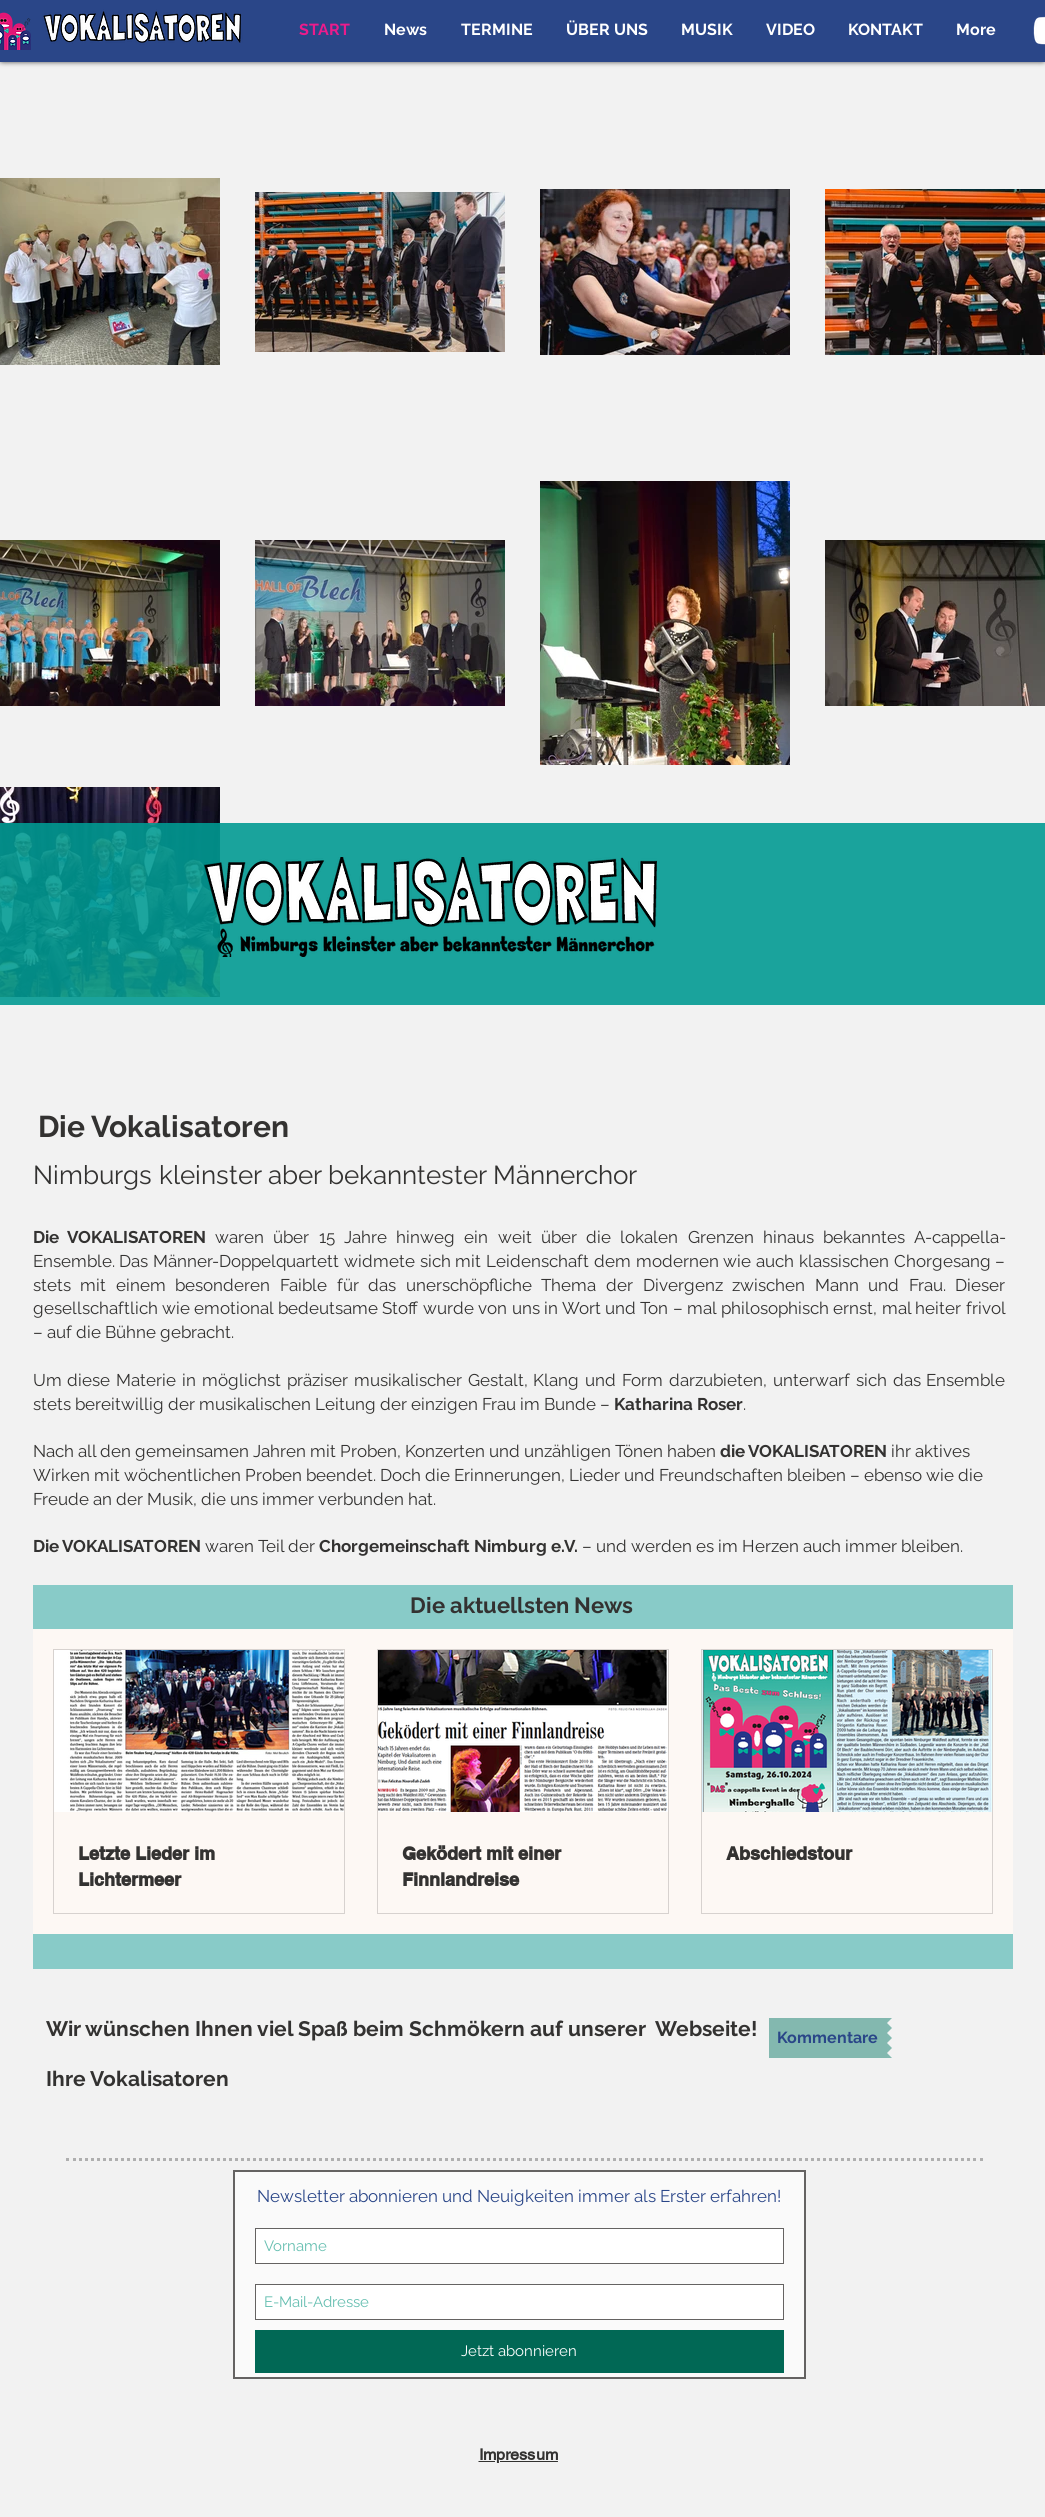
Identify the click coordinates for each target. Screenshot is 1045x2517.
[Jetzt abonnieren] (519, 2351)
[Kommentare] (828, 2038)
